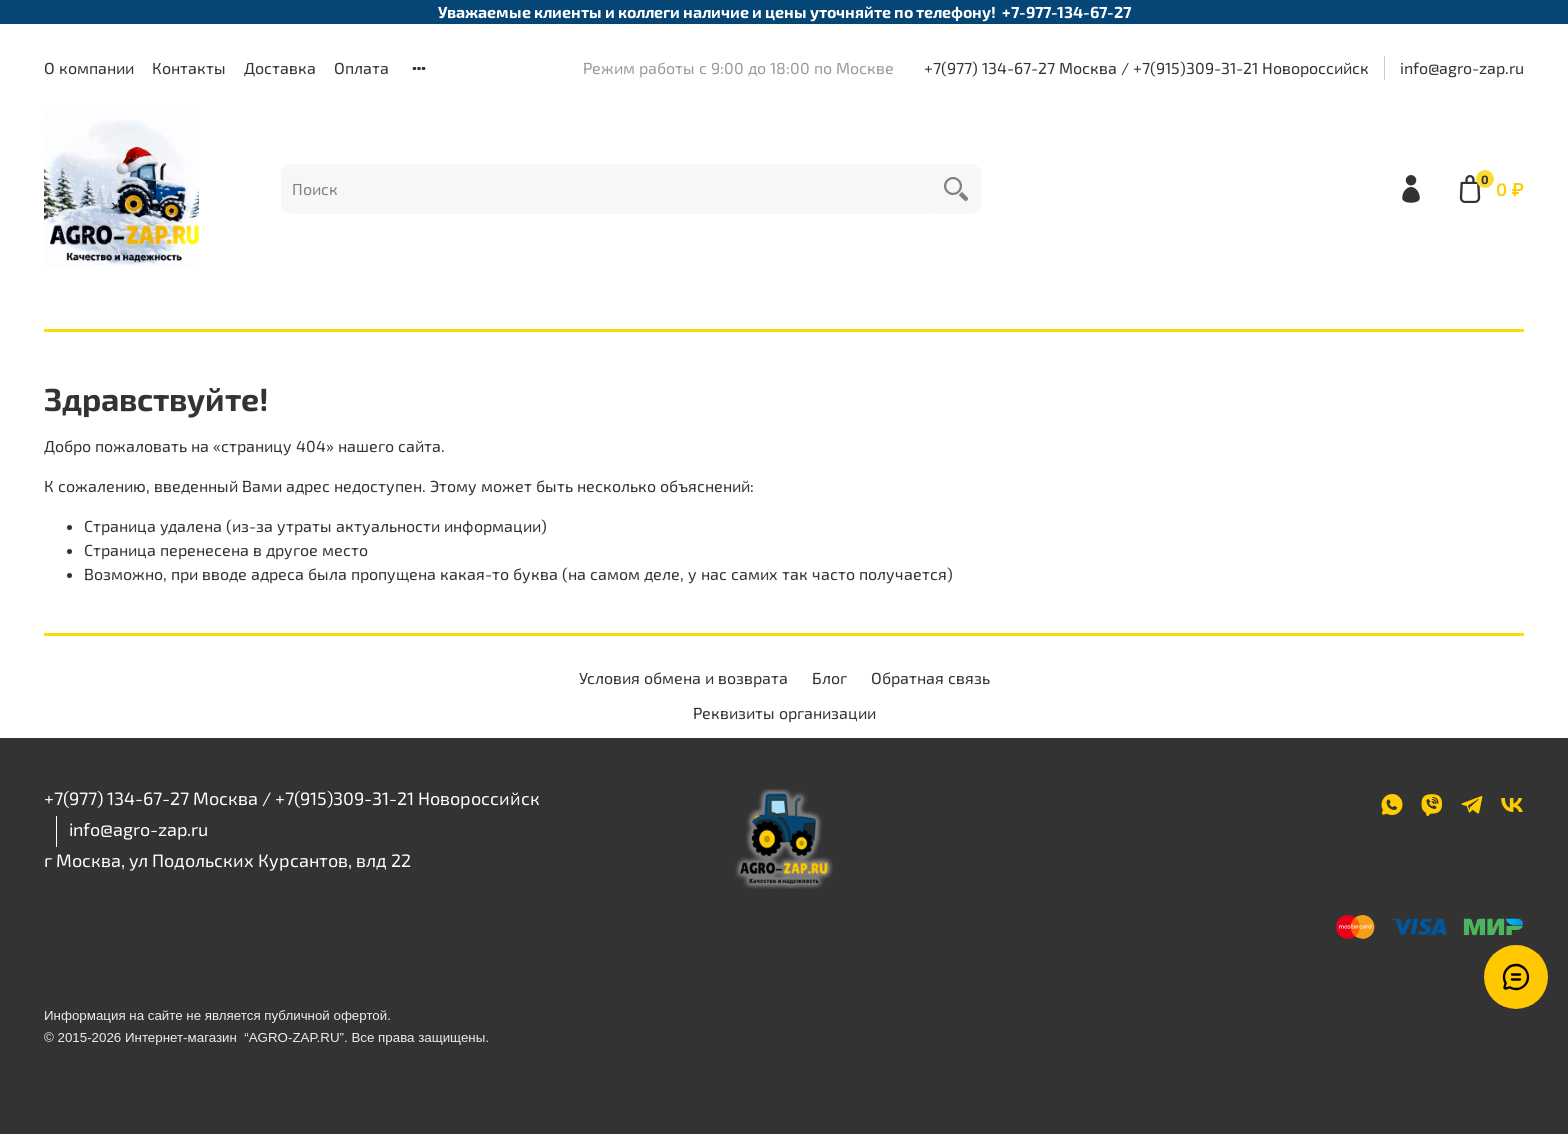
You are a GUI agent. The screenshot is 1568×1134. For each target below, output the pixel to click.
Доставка (280, 67)
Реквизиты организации (784, 712)
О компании (89, 67)
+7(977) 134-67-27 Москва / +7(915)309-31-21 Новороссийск (1146, 67)
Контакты (189, 67)
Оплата (361, 67)
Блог (829, 677)
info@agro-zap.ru (1462, 67)
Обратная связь (930, 677)
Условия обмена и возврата (683, 677)
